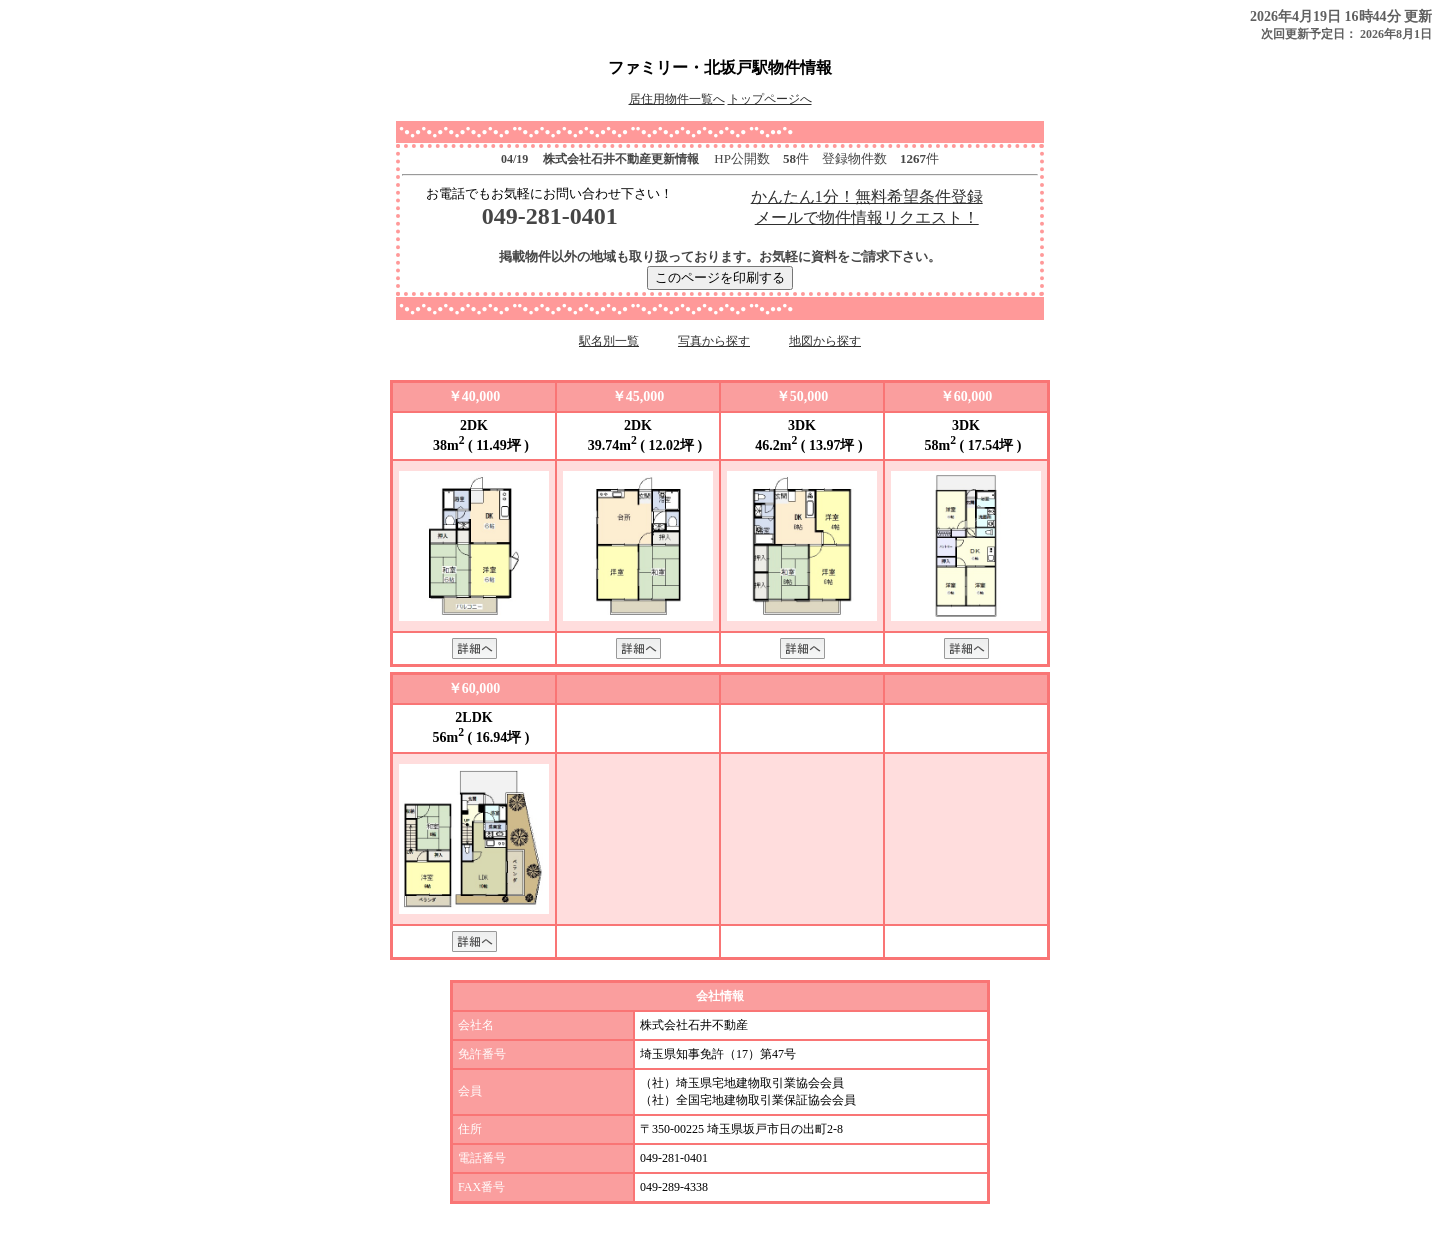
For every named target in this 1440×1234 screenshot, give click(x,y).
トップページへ (770, 99)
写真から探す (714, 341)
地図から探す (825, 341)
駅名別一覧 (609, 341)
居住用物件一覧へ (677, 99)
